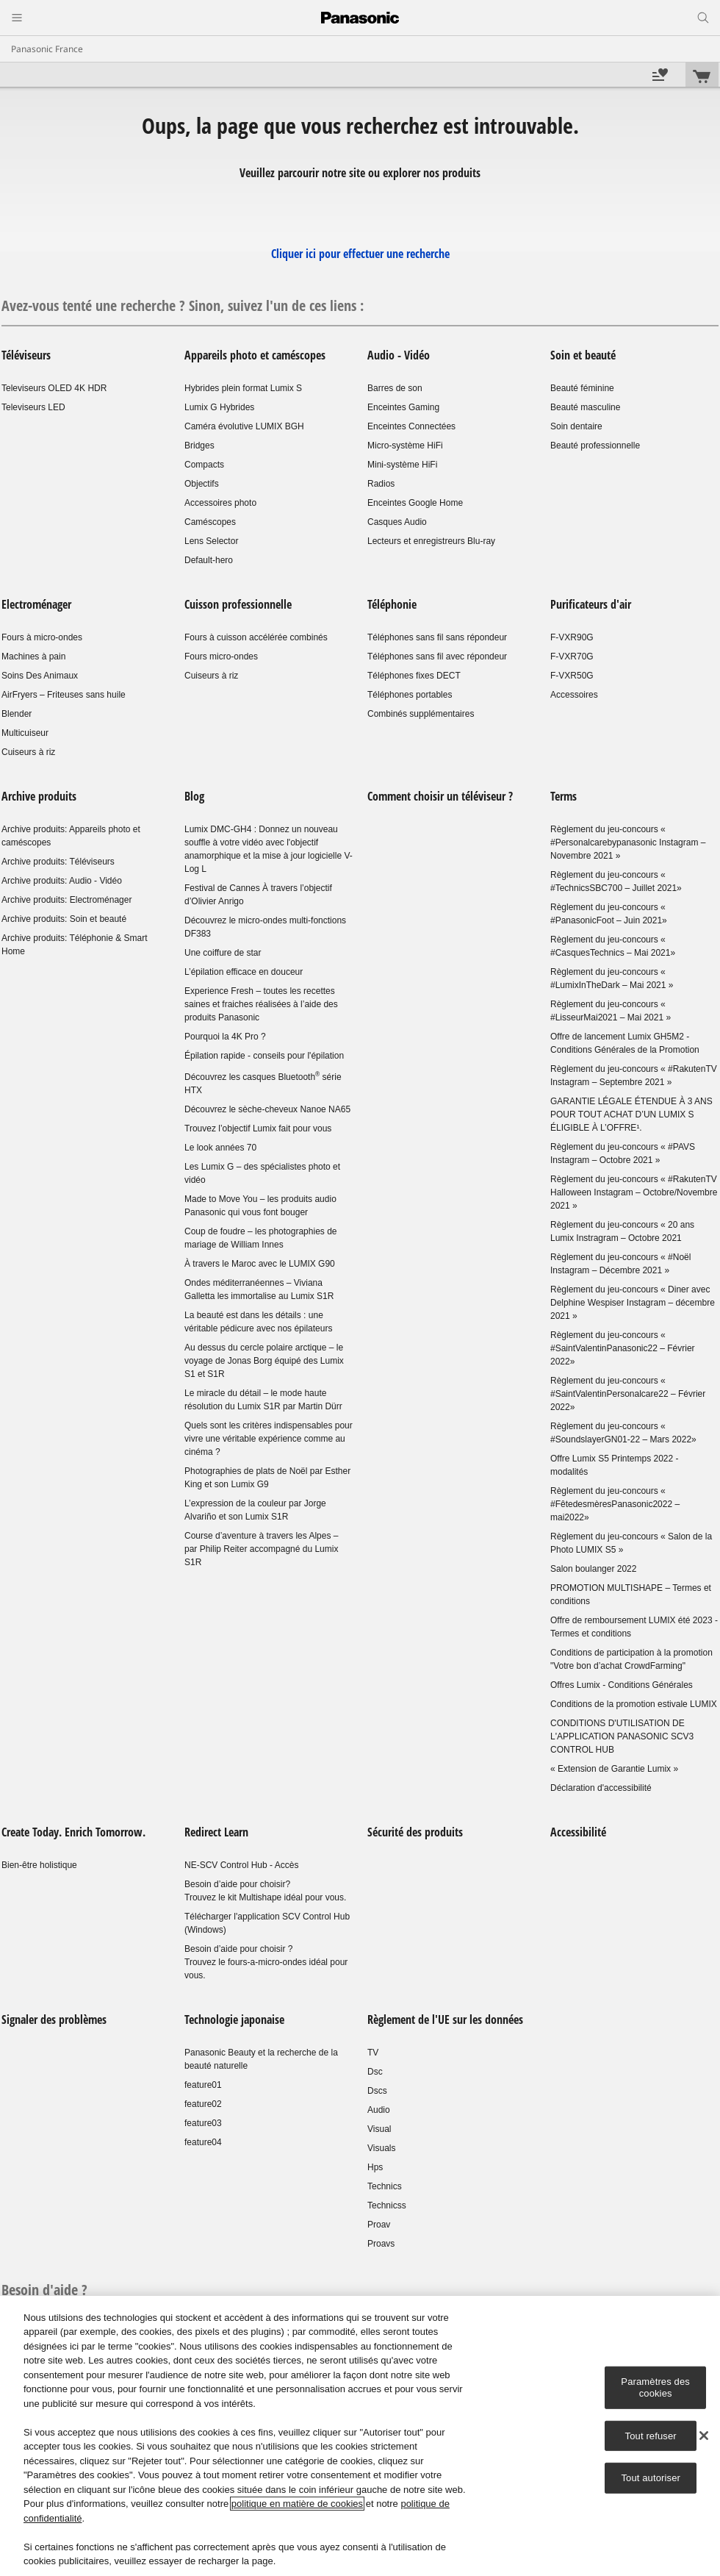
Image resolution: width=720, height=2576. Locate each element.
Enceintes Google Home (415, 503)
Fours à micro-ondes (41, 637)
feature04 (203, 2142)
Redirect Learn (216, 1832)
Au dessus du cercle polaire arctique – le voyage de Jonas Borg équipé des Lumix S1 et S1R (264, 1360)
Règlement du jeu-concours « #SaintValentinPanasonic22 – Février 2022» (622, 1348)
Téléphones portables (409, 695)
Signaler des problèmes (54, 2019)
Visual (379, 2129)
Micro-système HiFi (405, 445)
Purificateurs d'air (590, 604)
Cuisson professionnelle (239, 604)
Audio (378, 2110)
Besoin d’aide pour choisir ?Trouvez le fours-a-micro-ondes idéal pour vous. (266, 1962)
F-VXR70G (572, 656)
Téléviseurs (26, 355)
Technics (384, 2186)
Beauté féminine (582, 388)
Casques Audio (397, 522)
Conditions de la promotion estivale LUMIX (633, 1704)
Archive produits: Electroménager (66, 900)
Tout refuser (651, 2435)
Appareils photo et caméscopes (254, 355)
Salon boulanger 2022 (593, 1569)
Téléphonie (392, 604)
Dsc (375, 2072)
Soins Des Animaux (39, 675)
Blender (16, 714)
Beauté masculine (585, 407)
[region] (360, 2436)
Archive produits (38, 796)
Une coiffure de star (223, 953)
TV (372, 2052)
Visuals (381, 2148)
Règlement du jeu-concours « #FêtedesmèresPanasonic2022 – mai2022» (615, 1504)
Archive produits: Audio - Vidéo (61, 881)
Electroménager (36, 604)
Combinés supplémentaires (420, 714)
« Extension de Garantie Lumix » (614, 1769)
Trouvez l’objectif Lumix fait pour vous (257, 1128)
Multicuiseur (24, 733)
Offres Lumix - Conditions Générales (621, 1685)
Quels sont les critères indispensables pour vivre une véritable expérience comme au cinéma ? (268, 1438)
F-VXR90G (572, 637)
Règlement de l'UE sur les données (445, 2019)
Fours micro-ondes (221, 656)
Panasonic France (47, 49)
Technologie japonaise (234, 2019)
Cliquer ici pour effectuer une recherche (360, 254)
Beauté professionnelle (595, 445)
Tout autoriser (650, 2477)
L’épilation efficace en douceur (243, 972)
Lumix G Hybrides (219, 407)
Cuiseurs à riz (28, 752)
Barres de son (394, 388)
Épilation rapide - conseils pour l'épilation (264, 1056)
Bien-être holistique (39, 1865)
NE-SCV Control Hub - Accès (241, 1865)
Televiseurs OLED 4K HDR (54, 388)
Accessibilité (578, 1832)
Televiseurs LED (33, 407)
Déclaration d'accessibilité (601, 1788)
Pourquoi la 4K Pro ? (225, 1036)
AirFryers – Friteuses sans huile (63, 695)
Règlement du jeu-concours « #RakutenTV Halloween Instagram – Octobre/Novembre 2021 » (633, 1192)
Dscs (377, 2091)
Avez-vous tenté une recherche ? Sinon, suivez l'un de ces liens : (182, 305)
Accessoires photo (220, 503)
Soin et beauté (583, 355)
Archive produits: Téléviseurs (58, 861)
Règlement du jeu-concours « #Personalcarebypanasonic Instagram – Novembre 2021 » (627, 842)
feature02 (203, 2104)
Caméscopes (210, 522)
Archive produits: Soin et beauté (63, 919)
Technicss (386, 2205)
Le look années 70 (220, 1147)
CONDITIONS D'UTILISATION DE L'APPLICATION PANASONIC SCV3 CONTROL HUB (622, 1736)
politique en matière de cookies (297, 2503)
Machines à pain (33, 656)
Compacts (204, 464)
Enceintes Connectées (411, 426)
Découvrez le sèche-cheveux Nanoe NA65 (267, 1109)
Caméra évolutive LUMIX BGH (244, 426)
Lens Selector (211, 541)
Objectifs (201, 484)
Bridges (199, 445)
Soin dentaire (576, 426)
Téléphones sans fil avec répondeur (437, 656)
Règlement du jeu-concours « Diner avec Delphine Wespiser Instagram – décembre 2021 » (632, 1302)
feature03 (203, 2123)
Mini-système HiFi (402, 464)
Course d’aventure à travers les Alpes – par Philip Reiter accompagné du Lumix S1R (261, 1549)
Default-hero (208, 560)
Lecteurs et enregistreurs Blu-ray (431, 541)
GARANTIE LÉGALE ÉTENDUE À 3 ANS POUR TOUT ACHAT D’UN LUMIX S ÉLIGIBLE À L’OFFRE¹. (631, 1114)
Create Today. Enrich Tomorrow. (73, 1832)
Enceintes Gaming (403, 407)
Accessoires (574, 695)
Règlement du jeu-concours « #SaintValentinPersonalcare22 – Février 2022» (627, 1393)
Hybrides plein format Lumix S (243, 388)
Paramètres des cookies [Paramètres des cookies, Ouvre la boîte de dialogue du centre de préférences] (655, 2387)
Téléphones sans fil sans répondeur (437, 637)
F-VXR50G (572, 675)
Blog (194, 796)
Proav (378, 2224)
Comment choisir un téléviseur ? (440, 796)
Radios (381, 484)
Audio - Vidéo (398, 355)
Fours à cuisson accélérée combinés (256, 637)
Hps (375, 2167)
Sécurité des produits (415, 1832)
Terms (563, 796)
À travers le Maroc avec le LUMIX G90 (259, 1264)
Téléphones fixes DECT (414, 675)
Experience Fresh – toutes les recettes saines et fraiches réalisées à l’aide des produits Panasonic (261, 1004)
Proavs (381, 2244)
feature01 (203, 2085)
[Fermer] (704, 2435)
